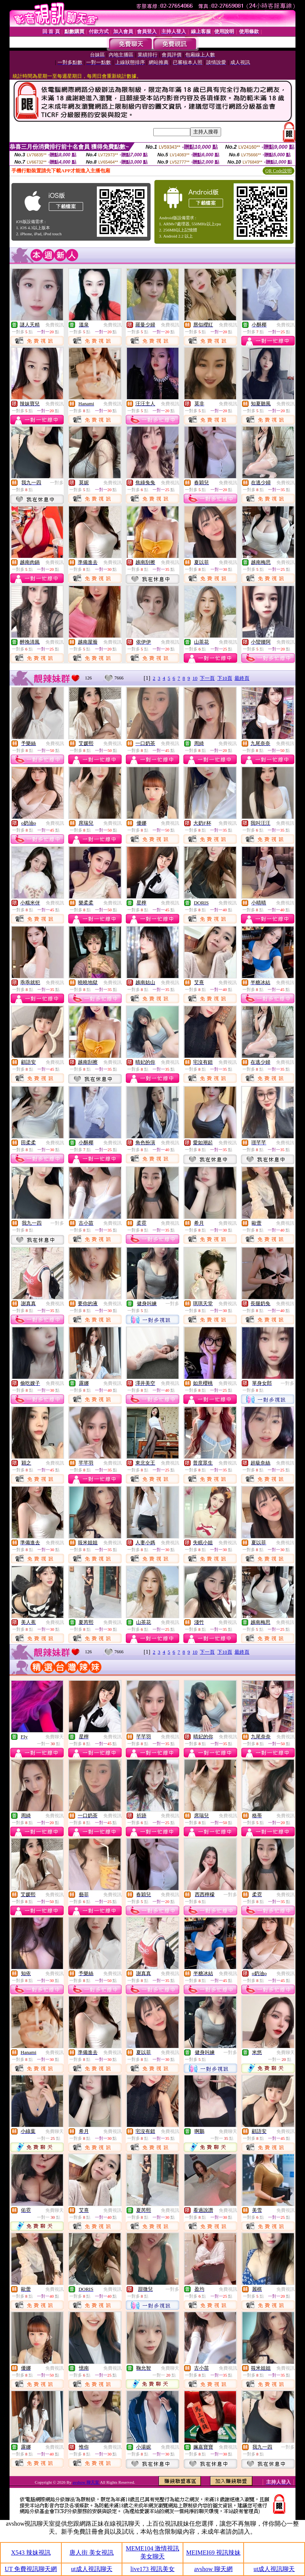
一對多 (57, 482)
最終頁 (241, 678)
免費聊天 (54, 1736)
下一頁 (207, 678)
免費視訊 (54, 325)
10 (195, 678)
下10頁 (224, 678)
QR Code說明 (278, 170)
